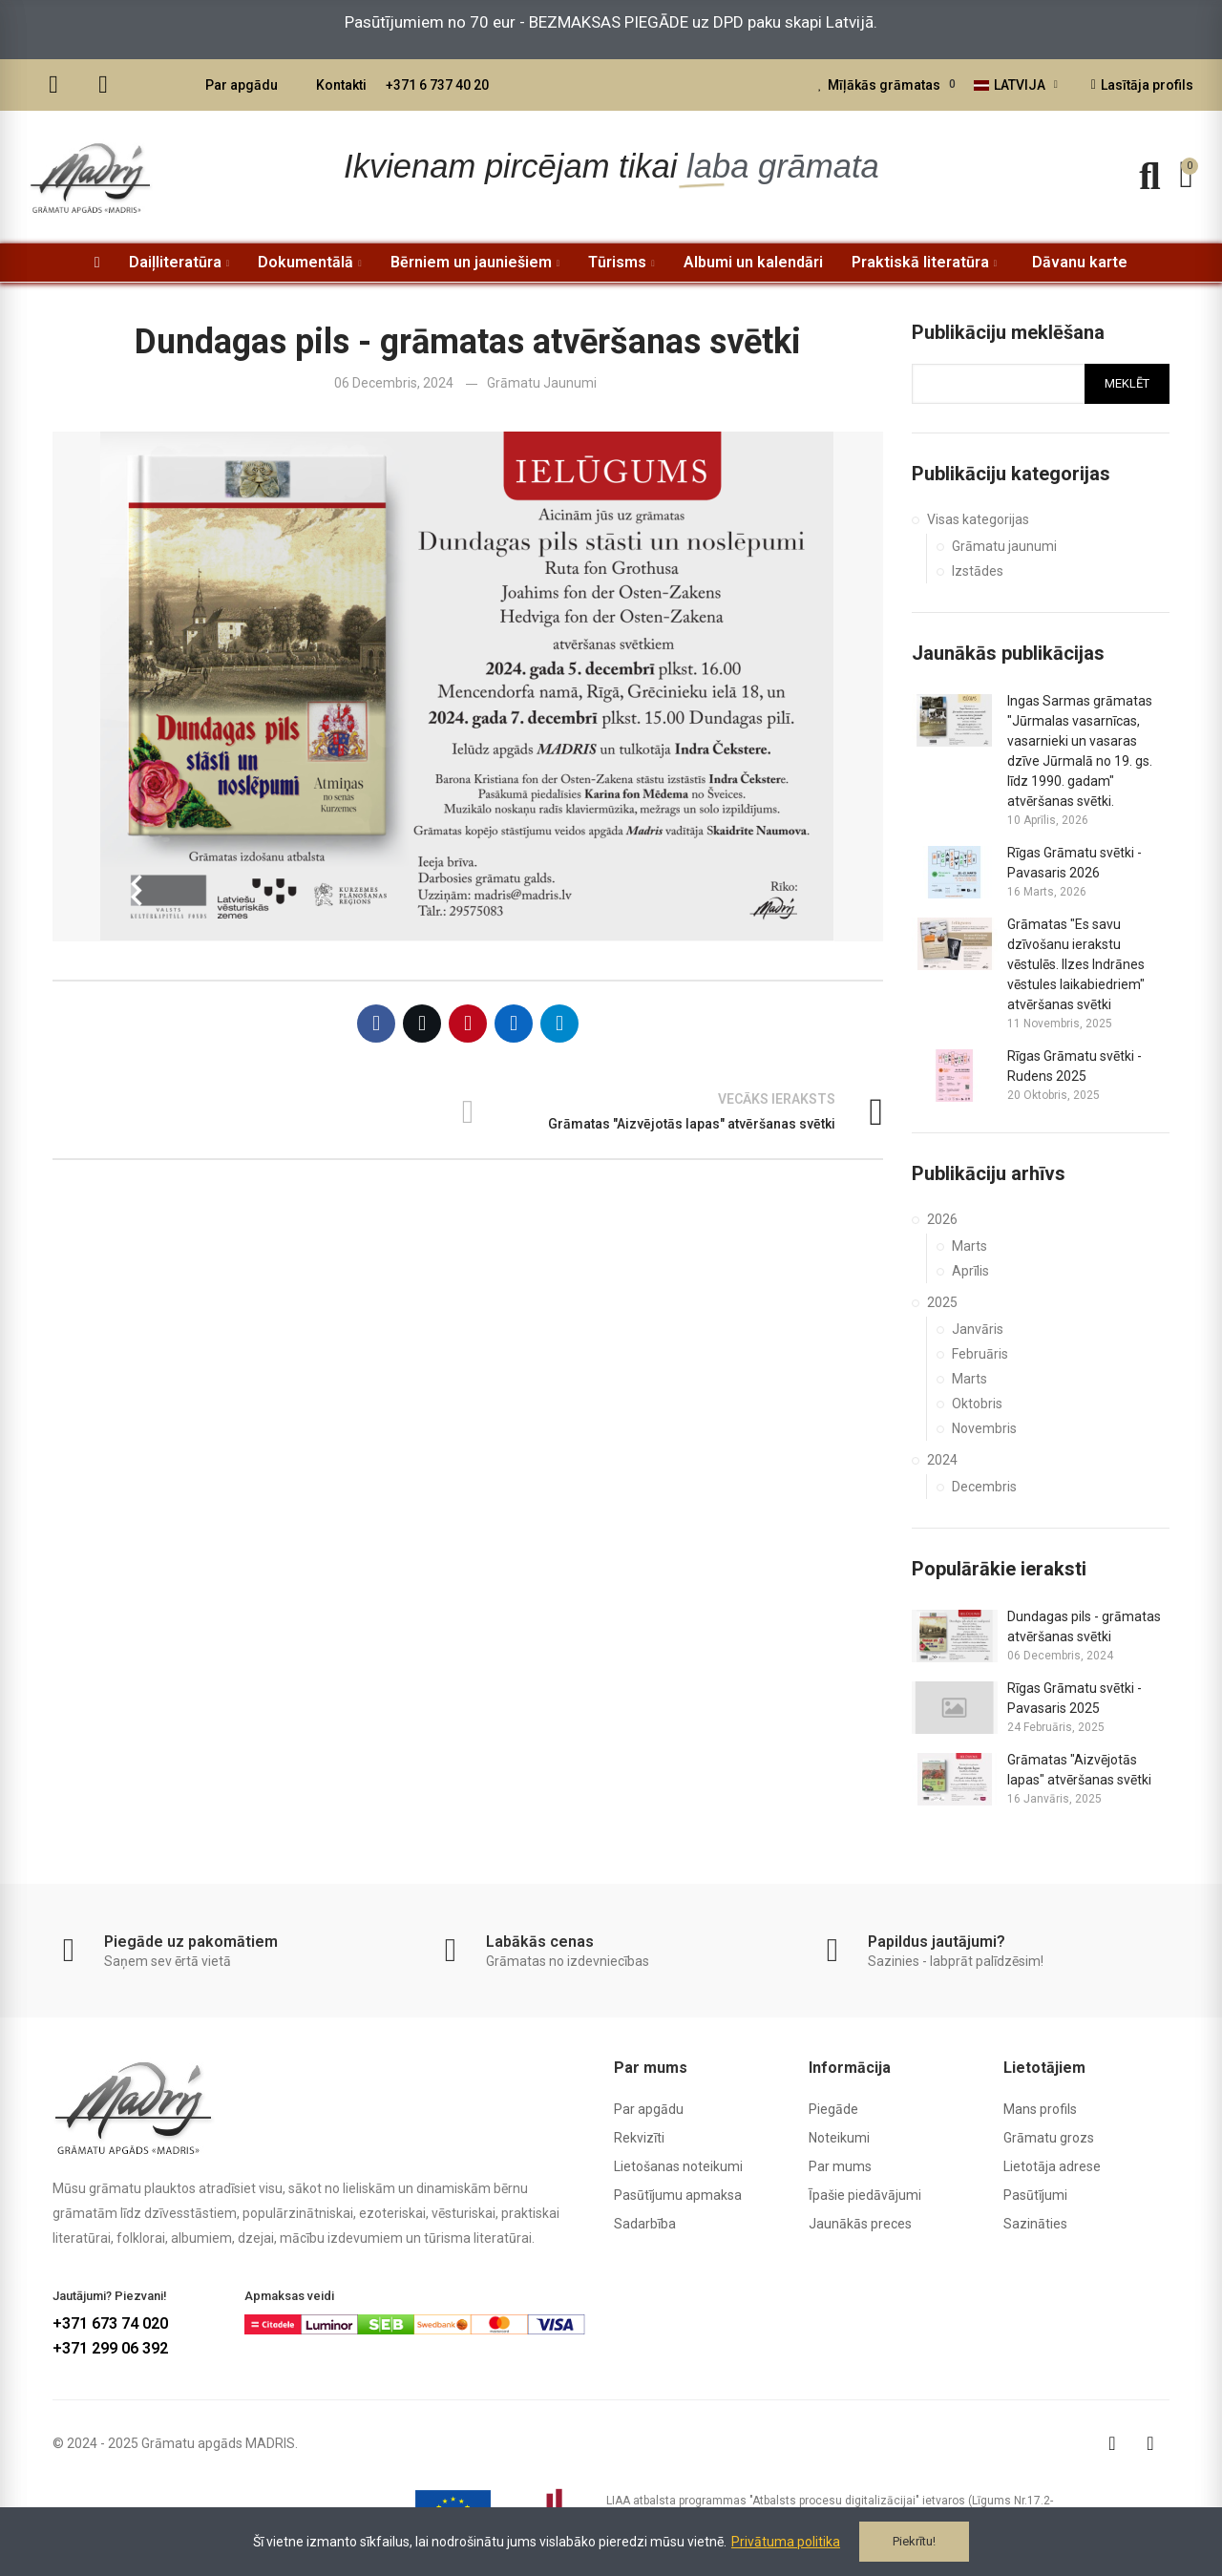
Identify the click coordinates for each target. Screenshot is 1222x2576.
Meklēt (1127, 383)
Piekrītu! (914, 2541)
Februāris (980, 1354)
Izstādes (977, 571)
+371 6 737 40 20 (437, 85)
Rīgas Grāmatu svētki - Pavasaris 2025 (1074, 1698)
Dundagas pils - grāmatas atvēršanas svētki (1084, 1626)
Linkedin (513, 1023)
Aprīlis (970, 1270)
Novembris (984, 1428)
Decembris (984, 1486)
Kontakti (341, 85)
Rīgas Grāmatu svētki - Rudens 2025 (1074, 1066)
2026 (942, 1219)
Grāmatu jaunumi (542, 383)
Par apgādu (241, 85)
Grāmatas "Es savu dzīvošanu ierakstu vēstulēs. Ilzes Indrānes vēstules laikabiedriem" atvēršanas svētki (1076, 964)
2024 (942, 1459)
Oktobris (977, 1403)
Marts (969, 1246)
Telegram (559, 1023)
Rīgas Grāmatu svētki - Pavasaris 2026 (1074, 862)
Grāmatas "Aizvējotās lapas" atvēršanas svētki (1079, 1769)
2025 (942, 1302)
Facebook (376, 1023)
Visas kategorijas (978, 519)
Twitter (422, 1023)
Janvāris (977, 1329)
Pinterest (468, 1023)
